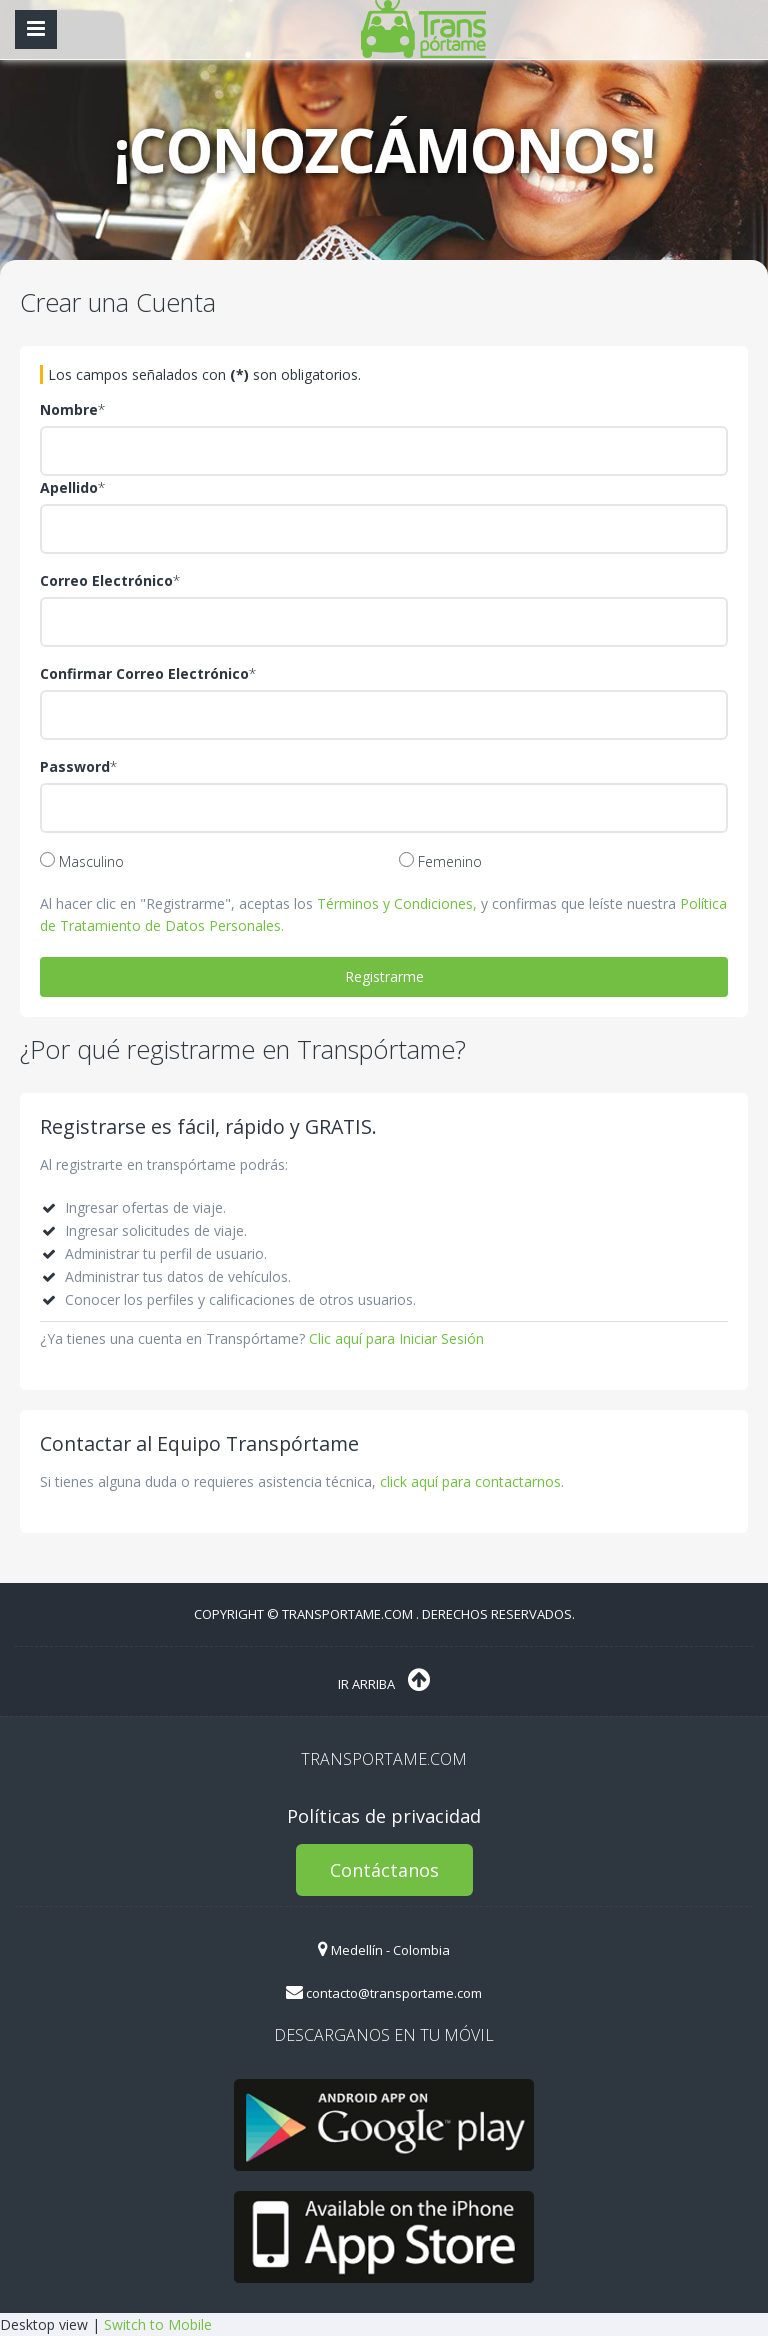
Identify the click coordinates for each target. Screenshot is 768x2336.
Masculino (82, 861)
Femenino (440, 861)
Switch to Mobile (158, 2324)
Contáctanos (384, 1870)
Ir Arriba (384, 1680)
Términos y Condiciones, (397, 903)
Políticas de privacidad (384, 1816)
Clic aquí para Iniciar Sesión (396, 1338)
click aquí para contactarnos (470, 1481)
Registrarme (384, 976)
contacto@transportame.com (384, 1993)
